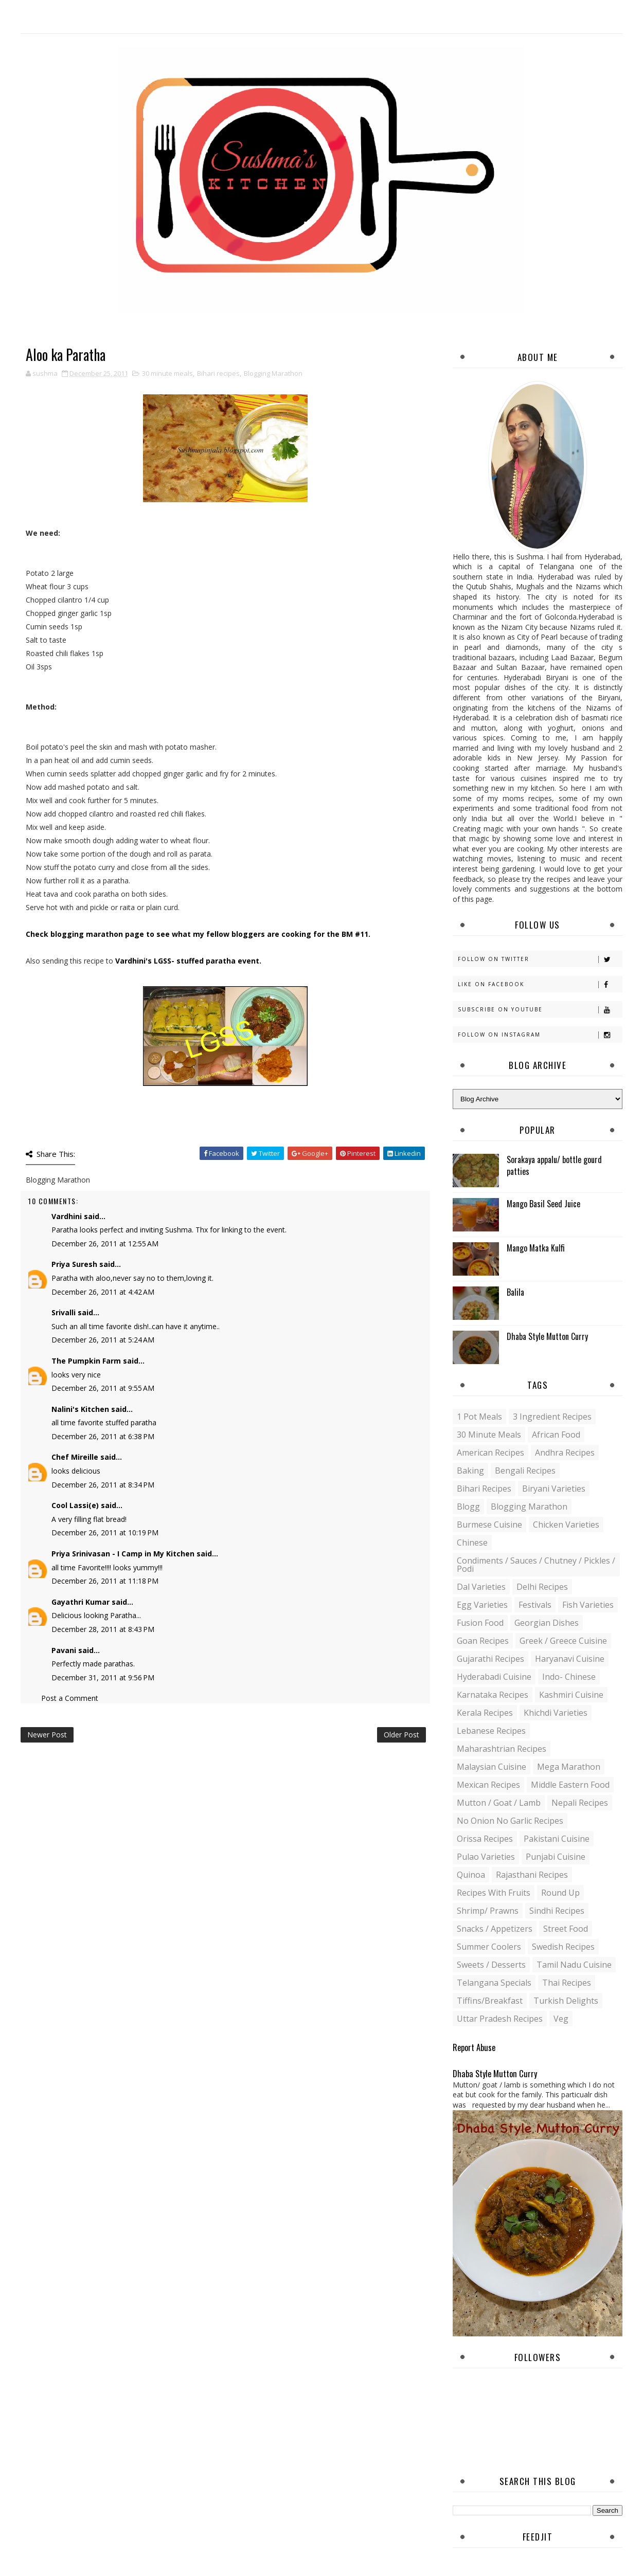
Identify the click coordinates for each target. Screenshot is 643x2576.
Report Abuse (474, 2047)
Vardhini (66, 1216)
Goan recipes (483, 1640)
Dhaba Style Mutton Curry (547, 1336)
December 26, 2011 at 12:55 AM (104, 1243)
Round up (560, 1892)
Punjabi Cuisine (555, 1856)
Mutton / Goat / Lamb (499, 1802)
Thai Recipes (566, 1982)
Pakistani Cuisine (557, 1838)
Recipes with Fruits (493, 1892)
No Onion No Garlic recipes (510, 1820)
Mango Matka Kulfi (536, 1248)
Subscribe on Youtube (540, 1009)
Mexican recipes (488, 1784)
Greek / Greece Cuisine (563, 1640)
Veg (560, 2018)
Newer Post (47, 1734)
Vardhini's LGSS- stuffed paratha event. (188, 961)
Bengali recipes (525, 1470)
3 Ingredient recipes (552, 1416)
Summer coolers (489, 1946)
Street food (565, 1928)
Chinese (472, 1542)
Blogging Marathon (273, 373)
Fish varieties (588, 1604)
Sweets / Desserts (491, 1964)
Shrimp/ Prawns (488, 1910)
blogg (468, 1506)
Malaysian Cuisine (491, 1766)
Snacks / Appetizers (494, 1928)
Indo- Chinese (569, 1676)
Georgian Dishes (546, 1622)
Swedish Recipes (563, 1946)
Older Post (401, 1734)
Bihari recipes (218, 373)
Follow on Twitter (540, 959)
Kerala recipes (485, 1712)
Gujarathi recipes (490, 1658)
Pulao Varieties (486, 1856)
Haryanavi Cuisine (569, 1658)
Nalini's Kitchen (80, 1409)
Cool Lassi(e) (75, 1505)
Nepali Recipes (579, 1802)
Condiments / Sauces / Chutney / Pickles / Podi (536, 1564)
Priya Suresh (74, 1264)
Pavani (63, 1650)
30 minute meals (167, 373)
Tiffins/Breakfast (490, 2000)
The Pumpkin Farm (86, 1361)
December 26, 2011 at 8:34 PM (102, 1485)
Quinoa (471, 1874)
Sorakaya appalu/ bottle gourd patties (554, 1165)
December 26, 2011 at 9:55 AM (102, 1388)
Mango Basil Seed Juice (543, 1204)
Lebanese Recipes (491, 1730)
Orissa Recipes (485, 1838)
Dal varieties (481, 1586)
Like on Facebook (540, 984)
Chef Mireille (74, 1457)
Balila (515, 1292)
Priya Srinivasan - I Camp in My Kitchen (122, 1553)
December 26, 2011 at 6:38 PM (102, 1436)
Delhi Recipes (542, 1586)
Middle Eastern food (570, 1784)
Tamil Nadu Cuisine (574, 1964)
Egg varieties (482, 1604)
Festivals (535, 1604)
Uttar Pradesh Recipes (500, 2018)
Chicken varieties (566, 1524)
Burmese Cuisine (489, 1524)
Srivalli (63, 1312)
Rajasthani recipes (532, 1874)
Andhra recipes (565, 1452)
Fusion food (480, 1622)
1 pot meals (479, 1416)
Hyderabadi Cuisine (494, 1676)
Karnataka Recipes (492, 1694)
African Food (556, 1434)
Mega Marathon (568, 1766)
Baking (470, 1470)
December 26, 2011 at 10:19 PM (104, 1532)
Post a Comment (69, 1698)
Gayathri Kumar (80, 1602)
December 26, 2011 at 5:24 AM (102, 1340)
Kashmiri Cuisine (571, 1694)
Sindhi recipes (556, 1910)
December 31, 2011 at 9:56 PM (102, 1677)
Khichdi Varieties (555, 1712)
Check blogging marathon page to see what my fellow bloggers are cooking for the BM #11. (198, 934)
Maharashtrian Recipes (501, 1748)
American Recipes (490, 1452)
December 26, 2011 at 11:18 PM (104, 1581)
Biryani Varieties (553, 1488)
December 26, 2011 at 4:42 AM (102, 1292)
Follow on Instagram (540, 1035)
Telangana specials (494, 1982)
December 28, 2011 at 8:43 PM (102, 1629)
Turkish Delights (565, 2000)
